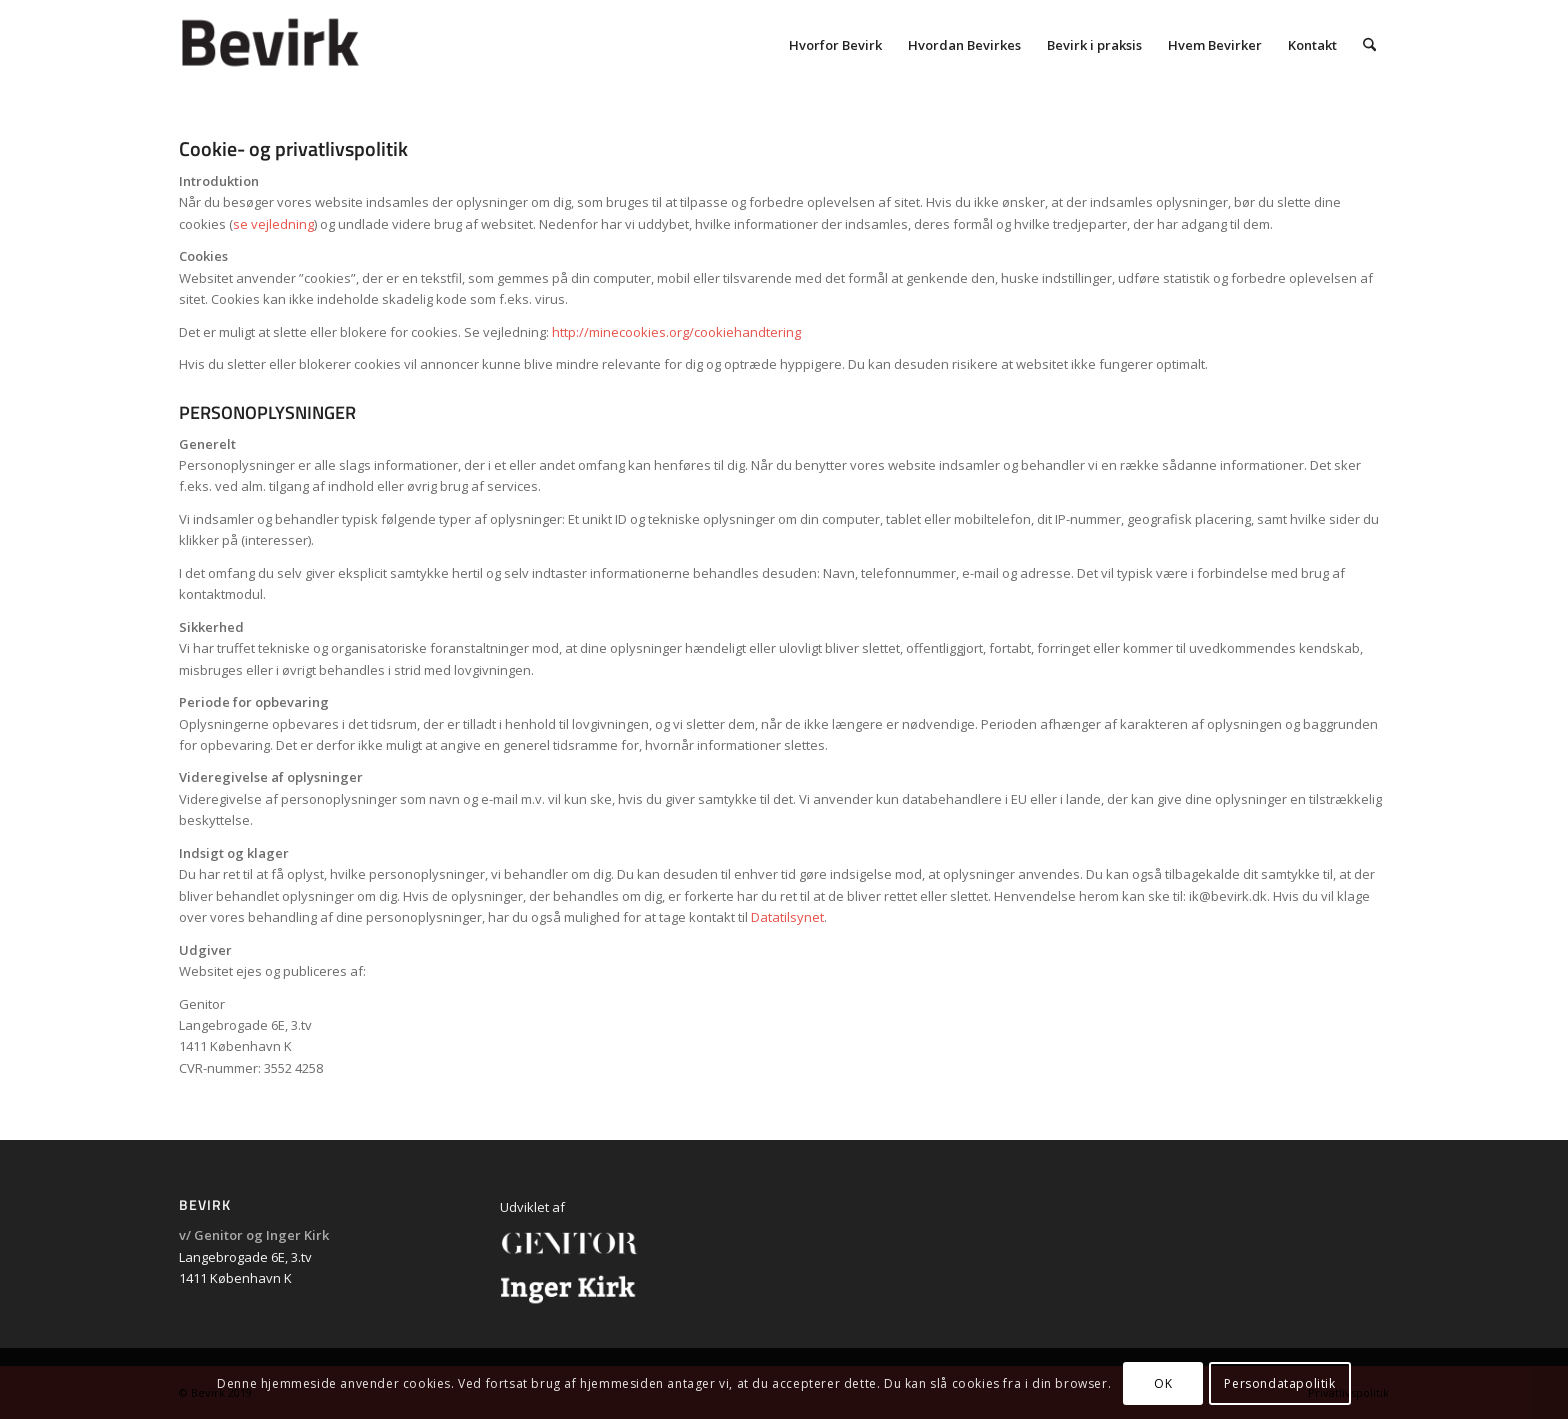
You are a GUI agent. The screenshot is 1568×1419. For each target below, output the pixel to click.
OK (1163, 1383)
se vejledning (273, 224)
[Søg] (1369, 45)
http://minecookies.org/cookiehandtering (676, 332)
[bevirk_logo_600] (325, 45)
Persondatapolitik (1279, 1383)
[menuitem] (835, 45)
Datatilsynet (787, 917)
